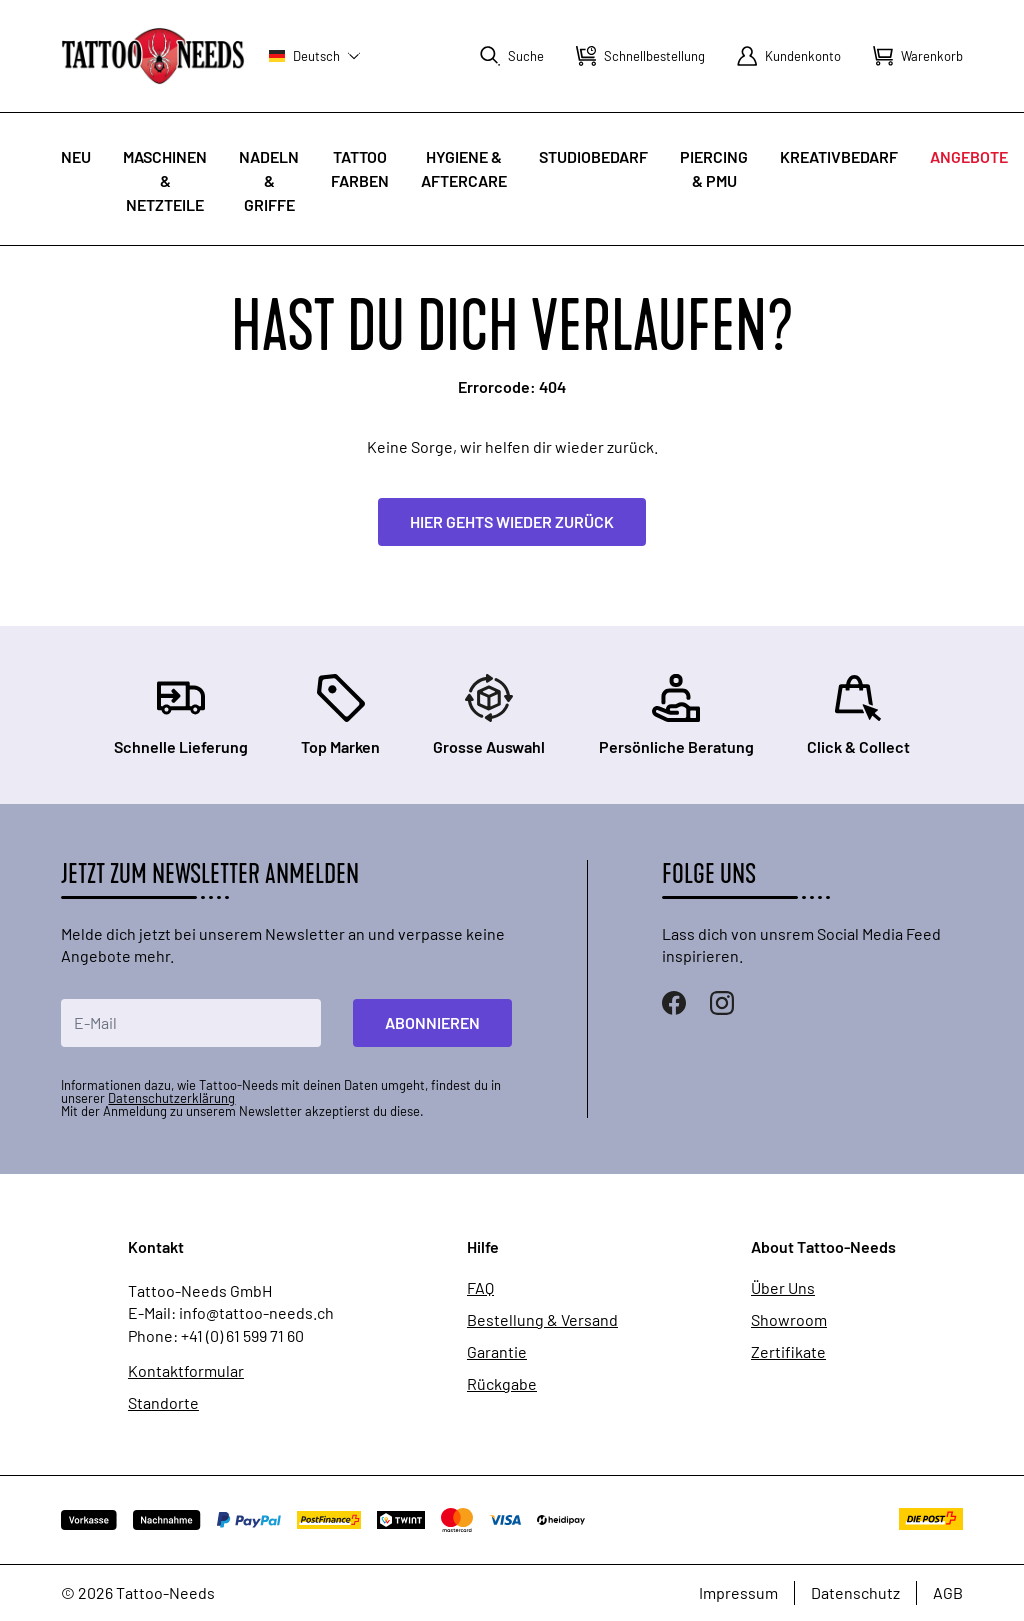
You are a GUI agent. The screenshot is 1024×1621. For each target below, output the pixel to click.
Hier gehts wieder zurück (512, 521)
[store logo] (153, 55)
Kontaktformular (186, 1371)
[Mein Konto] (789, 56)
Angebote (969, 156)
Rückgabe (502, 1384)
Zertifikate (788, 1352)
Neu (76, 156)
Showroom (789, 1320)
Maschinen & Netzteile (165, 180)
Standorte (163, 1403)
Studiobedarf (593, 156)
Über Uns (783, 1288)
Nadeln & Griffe (269, 180)
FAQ (480, 1288)
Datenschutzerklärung (171, 1098)
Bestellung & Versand (542, 1320)
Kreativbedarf (839, 156)
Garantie (497, 1352)
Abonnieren (432, 1022)
